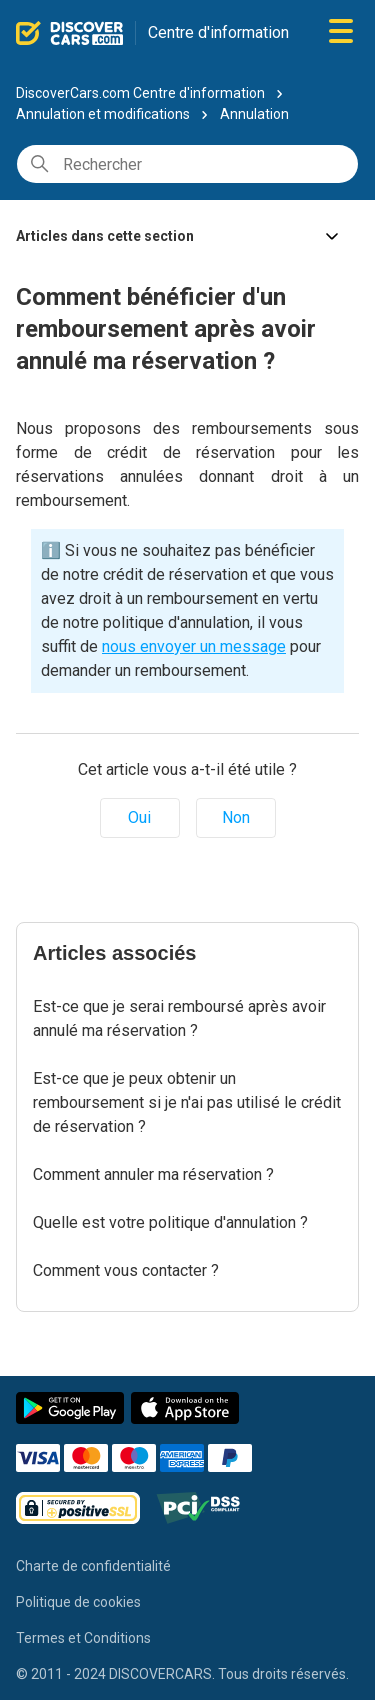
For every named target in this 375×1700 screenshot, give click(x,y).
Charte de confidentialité (93, 1566)
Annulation (254, 114)
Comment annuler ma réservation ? (153, 1174)
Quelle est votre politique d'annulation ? (170, 1222)
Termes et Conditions (83, 1638)
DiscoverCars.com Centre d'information (140, 93)
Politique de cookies (78, 1602)
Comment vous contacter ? (126, 1270)
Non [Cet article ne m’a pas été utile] (236, 817)
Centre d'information (218, 32)
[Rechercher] (187, 164)
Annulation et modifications (104, 114)
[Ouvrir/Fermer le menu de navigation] (341, 32)
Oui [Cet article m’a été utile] (139, 817)
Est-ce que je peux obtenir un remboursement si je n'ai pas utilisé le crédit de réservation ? (187, 1102)
